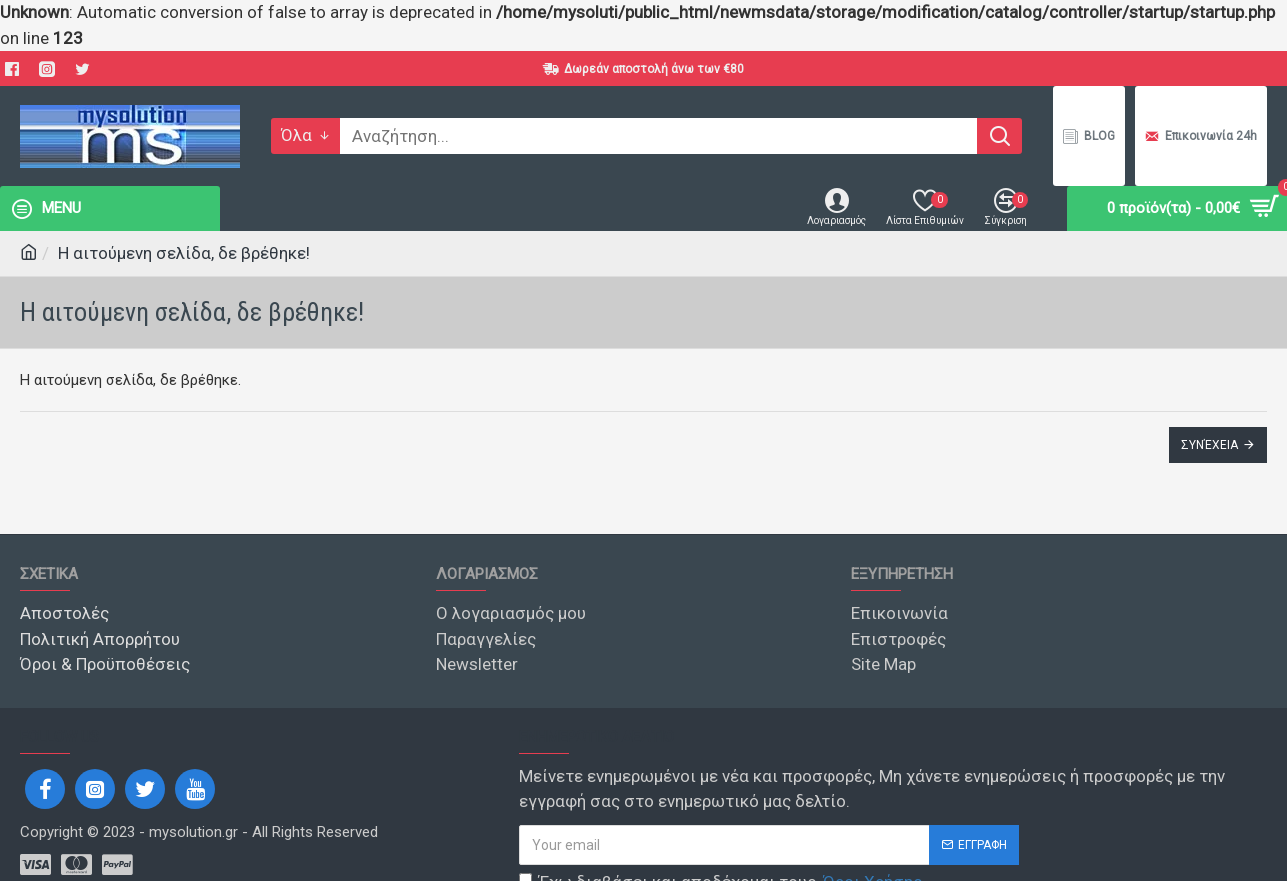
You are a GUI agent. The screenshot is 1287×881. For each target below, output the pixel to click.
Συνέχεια (1209, 445)
